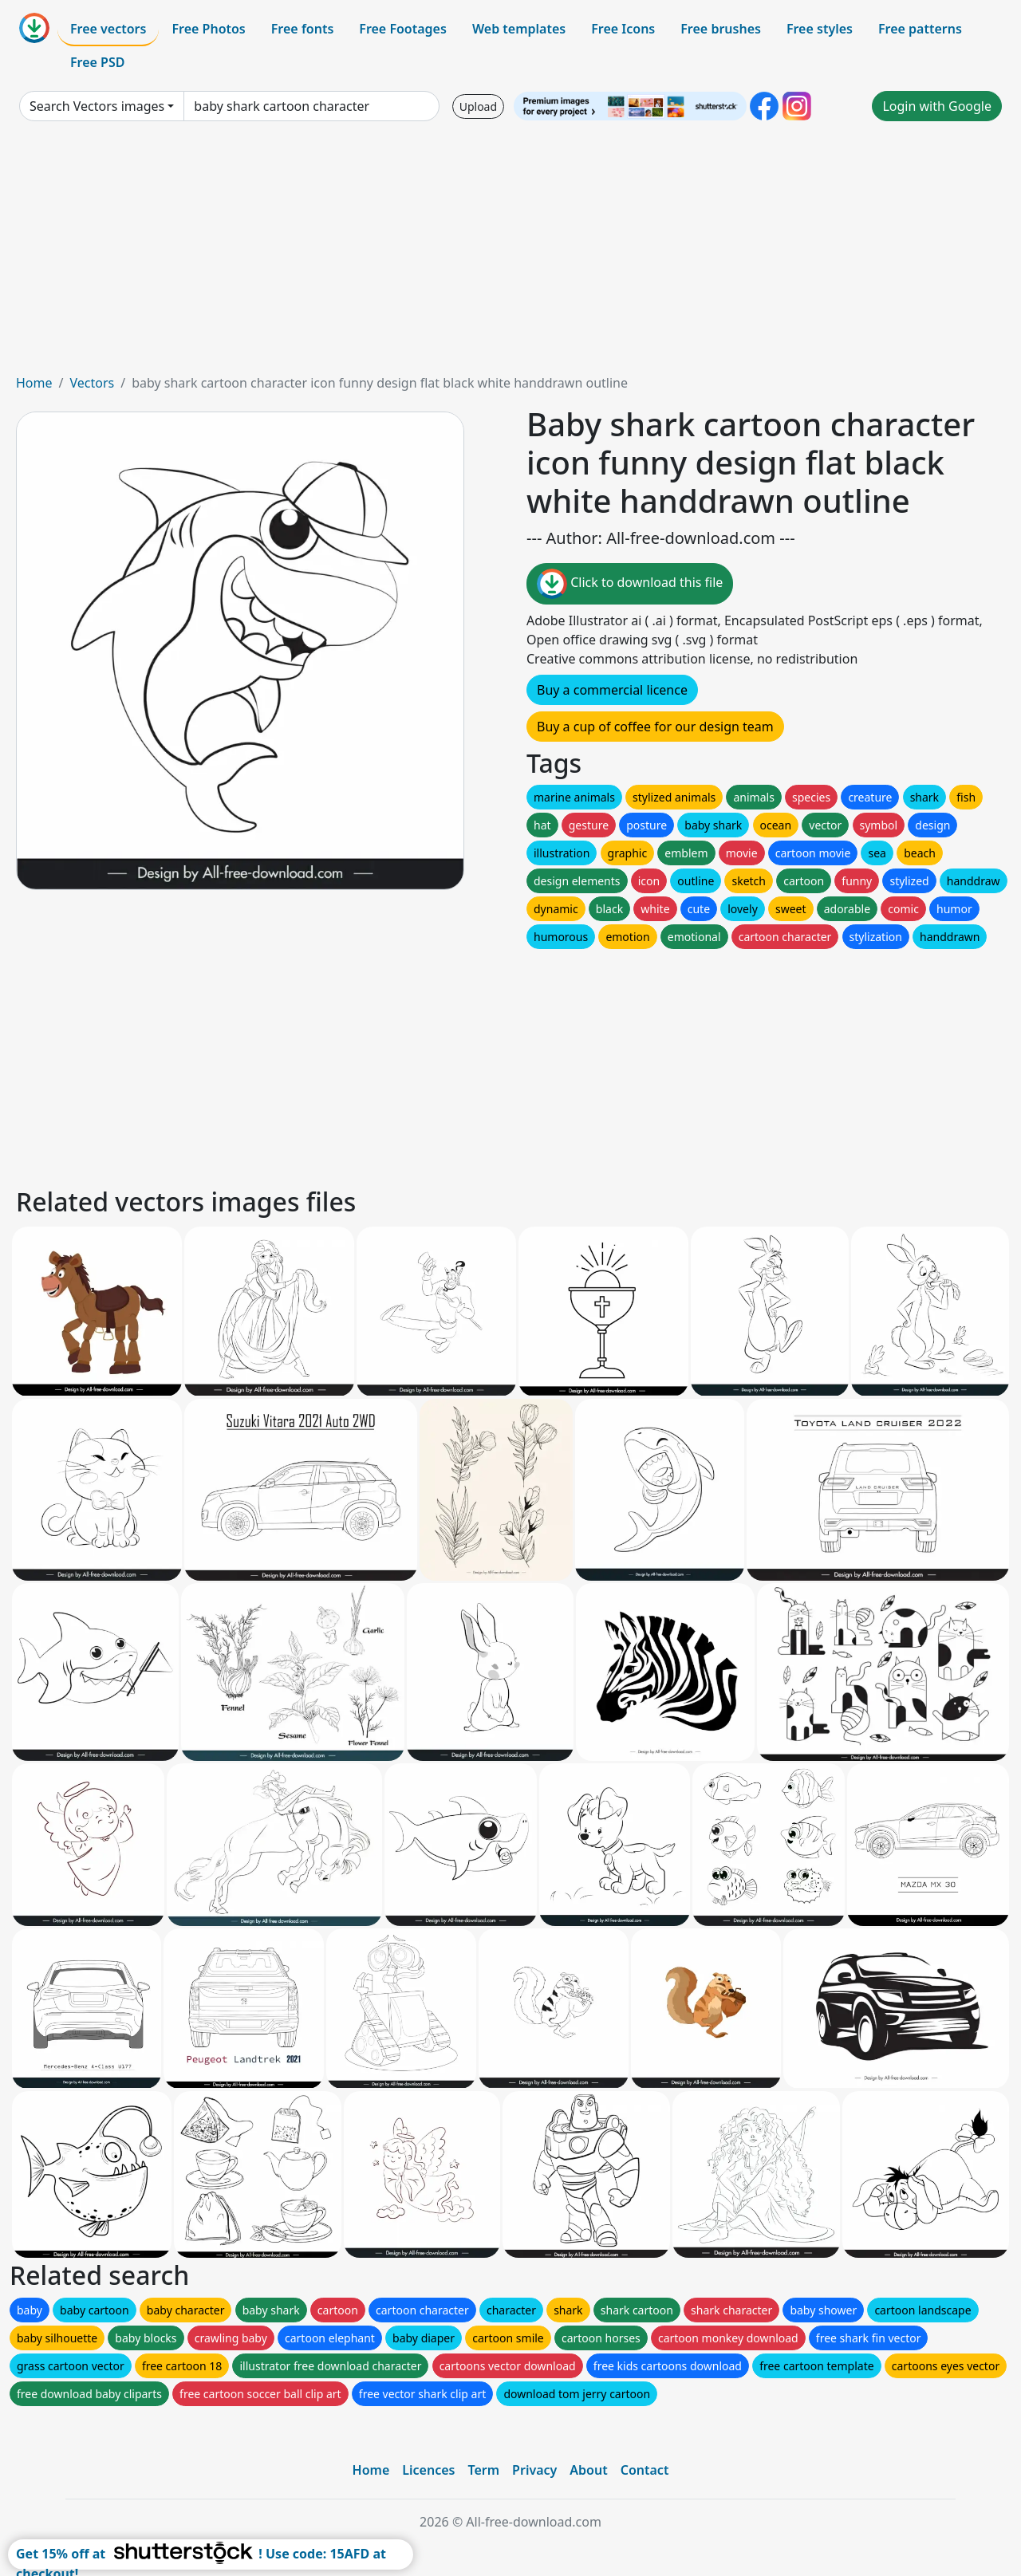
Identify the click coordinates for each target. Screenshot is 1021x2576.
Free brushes (720, 28)
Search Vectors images (97, 106)
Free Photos (208, 28)
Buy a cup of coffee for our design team (655, 726)
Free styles (819, 28)
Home (34, 383)
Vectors (91, 383)
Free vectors (108, 28)
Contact (645, 2470)
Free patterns (920, 28)
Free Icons (623, 28)
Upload (478, 106)
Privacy (534, 2470)
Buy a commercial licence (612, 690)
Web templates (519, 28)
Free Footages (403, 28)
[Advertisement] (510, 253)
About (588, 2470)
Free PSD (97, 62)
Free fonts (302, 28)
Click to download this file (630, 584)
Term (483, 2470)
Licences (428, 2470)
